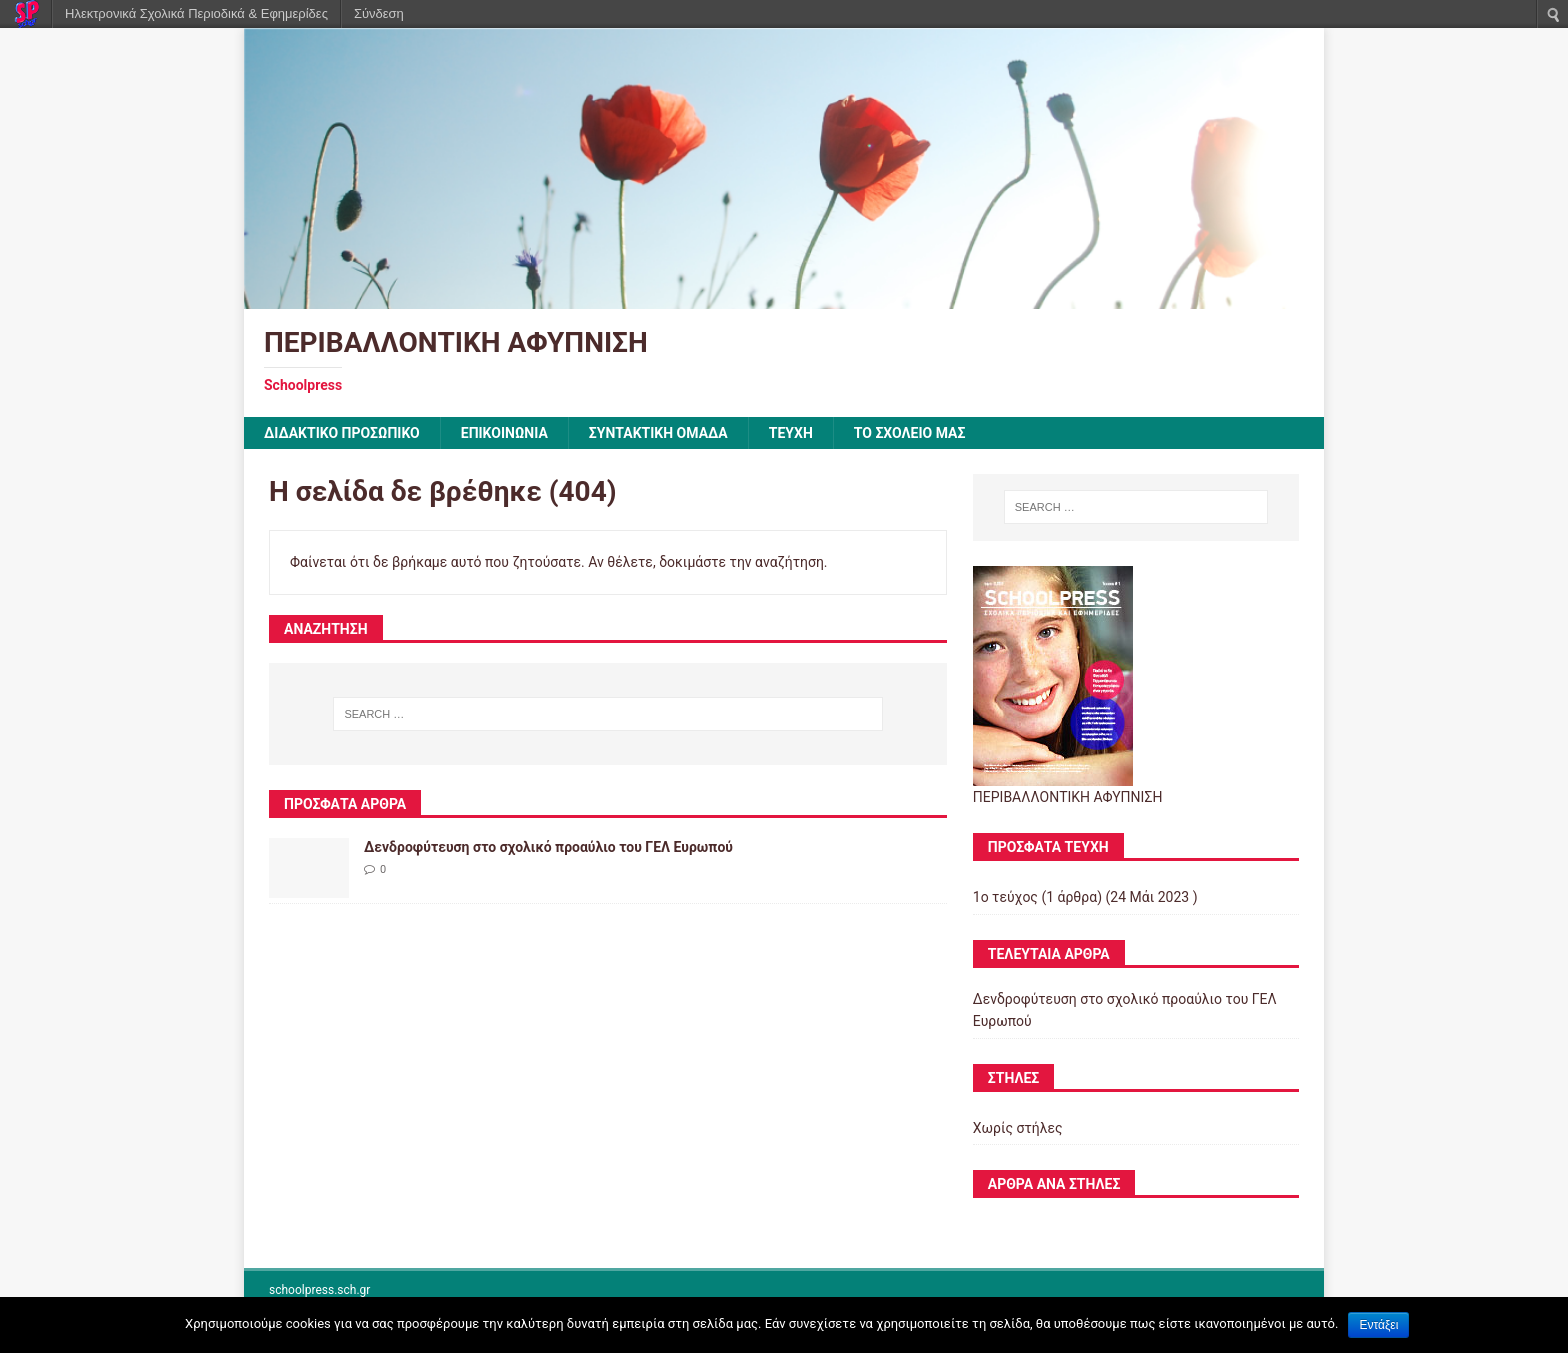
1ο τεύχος (1005, 897)
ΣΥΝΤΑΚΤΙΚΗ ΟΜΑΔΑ (658, 433)
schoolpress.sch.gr (319, 1290)
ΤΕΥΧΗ (791, 433)
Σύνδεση (379, 13)
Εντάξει (1378, 1325)
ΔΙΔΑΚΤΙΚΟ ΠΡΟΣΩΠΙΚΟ (342, 433)
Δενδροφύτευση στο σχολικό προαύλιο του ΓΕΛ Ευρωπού (548, 847)
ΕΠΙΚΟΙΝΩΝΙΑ (504, 433)
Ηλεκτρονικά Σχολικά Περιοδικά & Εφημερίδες (196, 13)
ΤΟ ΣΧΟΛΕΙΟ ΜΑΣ (910, 433)
